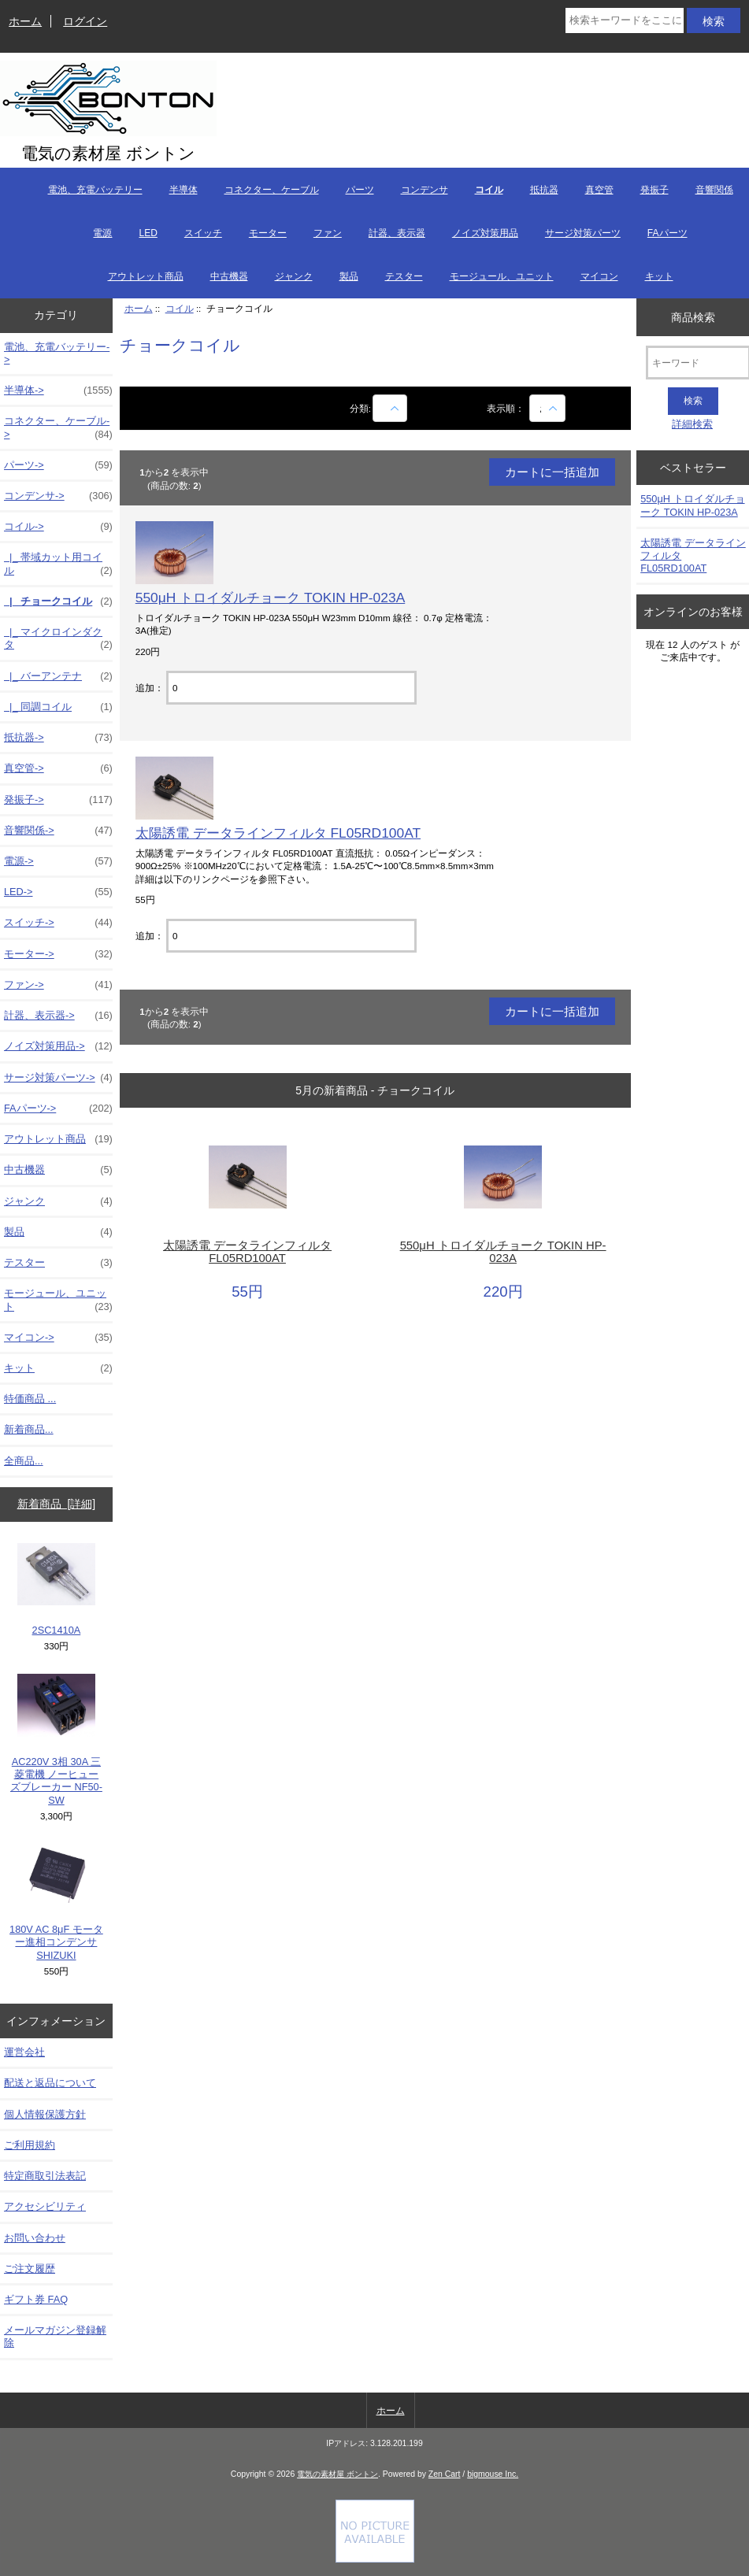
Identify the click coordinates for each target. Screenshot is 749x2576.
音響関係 (714, 189)
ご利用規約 (29, 2145)
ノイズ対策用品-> (58, 1046)
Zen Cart (444, 2474)
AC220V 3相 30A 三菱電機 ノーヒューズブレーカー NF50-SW (56, 1739)
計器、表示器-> (58, 1015)
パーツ (360, 189)
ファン (327, 233)
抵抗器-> (58, 737)
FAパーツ (667, 233)
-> (58, 526)
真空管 (599, 189)
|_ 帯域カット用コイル (58, 563)
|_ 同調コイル (58, 707)
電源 (102, 233)
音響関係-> (58, 830)
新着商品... (29, 1429)
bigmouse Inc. (492, 2474)
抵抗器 (544, 189)
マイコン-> (58, 1337)
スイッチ (203, 233)
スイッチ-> (58, 922)
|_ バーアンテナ (58, 676)
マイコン (599, 276)
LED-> (58, 892)
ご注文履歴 (29, 2268)
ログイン (85, 21)
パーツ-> (58, 465)
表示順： (507, 408)
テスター (404, 276)
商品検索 (693, 316)
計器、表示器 (397, 233)
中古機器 (229, 276)
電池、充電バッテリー (95, 189)
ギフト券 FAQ (36, 2299)
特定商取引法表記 (45, 2176)
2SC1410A (56, 1590)
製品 (348, 276)
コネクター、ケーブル (271, 189)
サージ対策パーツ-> (58, 1077)
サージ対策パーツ (583, 233)
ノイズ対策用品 (485, 233)
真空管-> (58, 768)
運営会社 (24, 2052)
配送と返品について (50, 2083)
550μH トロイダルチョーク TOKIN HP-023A (270, 597)
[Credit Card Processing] (375, 2559)
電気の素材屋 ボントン (337, 2474)
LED (148, 233)
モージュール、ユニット (502, 276)
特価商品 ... (30, 1399)
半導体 (183, 189)
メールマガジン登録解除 (55, 2336)
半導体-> (58, 390)
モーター (268, 233)
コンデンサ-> (58, 496)
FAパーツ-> (58, 1108)
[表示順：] (547, 408)
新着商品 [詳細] (56, 1503)
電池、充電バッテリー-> (56, 353)
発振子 (654, 189)
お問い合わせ (34, 2238)
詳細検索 (692, 424)
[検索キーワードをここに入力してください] (624, 20)
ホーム (25, 21)
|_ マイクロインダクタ (58, 638)
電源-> (58, 861)
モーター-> (58, 954)
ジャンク (294, 276)
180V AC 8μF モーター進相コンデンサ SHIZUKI (56, 1902)
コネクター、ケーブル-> (58, 427)
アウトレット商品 (146, 276)
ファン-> (58, 985)
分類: (360, 408)
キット (659, 276)
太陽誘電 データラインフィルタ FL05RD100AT (278, 833)
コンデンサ (424, 189)
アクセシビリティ (45, 2206)
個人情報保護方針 (45, 2114)
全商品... (23, 1461)
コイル (179, 308)
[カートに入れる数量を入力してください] (291, 688)
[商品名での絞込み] (390, 408)
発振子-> (58, 800)
